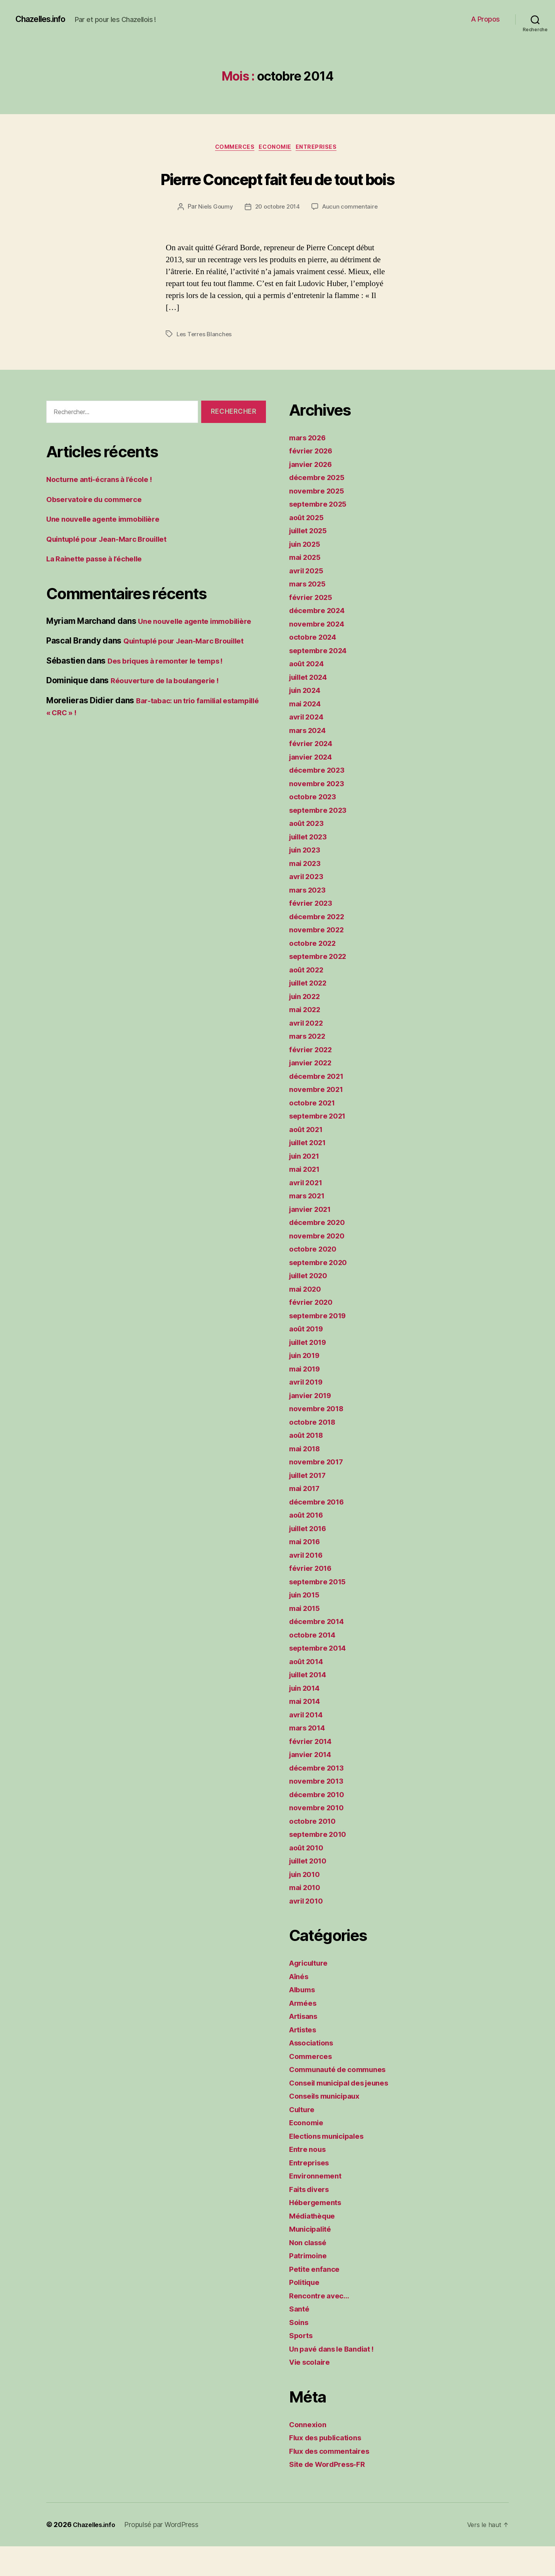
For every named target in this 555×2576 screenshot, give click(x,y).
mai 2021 (306, 1198)
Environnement (318, 2205)
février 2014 (313, 1771)
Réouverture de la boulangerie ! (172, 710)
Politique (306, 2312)
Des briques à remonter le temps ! (173, 690)
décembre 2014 (319, 1651)
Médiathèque (315, 2245)
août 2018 (308, 1464)
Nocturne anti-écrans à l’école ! (105, 509)
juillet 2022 (311, 1012)
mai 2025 (307, 586)
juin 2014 (307, 1717)
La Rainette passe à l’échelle (100, 588)
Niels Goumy (213, 237)
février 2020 (313, 1331)
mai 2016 (307, 1571)
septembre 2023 (321, 839)
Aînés (300, 2006)
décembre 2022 (320, 946)
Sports (302, 2365)
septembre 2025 (321, 533)
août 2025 (308, 547)
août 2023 (308, 853)
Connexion (309, 2454)
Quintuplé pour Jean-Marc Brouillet (114, 568)
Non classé (310, 2272)
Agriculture (311, 1992)
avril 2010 (308, 1930)
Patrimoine (310, 2285)
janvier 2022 (313, 1092)
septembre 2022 (321, 986)
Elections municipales (331, 2165)
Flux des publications (330, 2467)
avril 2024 (308, 746)
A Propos (485, 19)
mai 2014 (307, 1730)
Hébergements (318, 2232)
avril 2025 (308, 600)
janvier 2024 (313, 786)
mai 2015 (306, 1638)
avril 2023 (308, 906)
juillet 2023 (311, 866)
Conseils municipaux (329, 2125)
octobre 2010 (315, 1850)
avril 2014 (308, 1744)
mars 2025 (310, 613)
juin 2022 (307, 1026)
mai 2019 (307, 1398)
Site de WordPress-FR (331, 2494)
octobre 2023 (315, 826)
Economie (277, 148)
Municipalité (312, 2258)
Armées (304, 2032)
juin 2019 (307, 1385)
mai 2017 (306, 1518)
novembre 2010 (319, 1837)
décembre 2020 (320, 1252)
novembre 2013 (319, 1810)
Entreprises (323, 148)
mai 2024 (307, 733)
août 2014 (308, 1691)
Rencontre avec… (322, 2325)
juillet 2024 (311, 706)
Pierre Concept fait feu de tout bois (277, 192)
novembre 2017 (319, 1491)
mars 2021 (309, 1225)
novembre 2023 (319, 813)
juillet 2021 (310, 1172)
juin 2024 (307, 719)
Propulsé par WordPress (167, 2554)
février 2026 (313, 480)
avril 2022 (308, 1052)
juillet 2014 (311, 1704)
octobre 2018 (315, 1451)
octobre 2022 (315, 972)
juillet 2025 (311, 560)
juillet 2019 (311, 1371)
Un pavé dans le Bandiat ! (337, 2378)
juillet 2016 (311, 1558)
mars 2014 (309, 1757)
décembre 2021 (319, 1105)
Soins (300, 2352)
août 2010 (308, 1877)
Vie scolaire (312, 2391)
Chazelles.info (45, 19)
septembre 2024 (321, 680)
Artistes (305, 2059)
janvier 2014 (313, 1784)
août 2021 (308, 1159)
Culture (303, 2139)
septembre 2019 (321, 1345)
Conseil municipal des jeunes (345, 2112)
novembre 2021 (319, 1119)
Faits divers (312, 2219)
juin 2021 (307, 1185)
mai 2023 (307, 893)
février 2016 (313, 1597)
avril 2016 (308, 1584)
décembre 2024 (320, 640)
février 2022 (313, 1079)
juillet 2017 (310, 1505)
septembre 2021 (320, 1145)
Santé (300, 2338)
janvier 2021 (313, 1238)
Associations (314, 2072)
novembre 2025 (319, 520)
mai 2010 (307, 1917)
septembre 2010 (321, 1863)
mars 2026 (310, 467)
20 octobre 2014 (277, 237)
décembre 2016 (319, 1531)
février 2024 (313, 773)
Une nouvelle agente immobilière (109, 548)
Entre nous (309, 2178)
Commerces (231, 148)
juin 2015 (307, 1624)
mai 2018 (307, 1478)
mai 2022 (307, 1039)
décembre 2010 (319, 1824)
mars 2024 (310, 760)
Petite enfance (317, 2298)
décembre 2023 (320, 799)
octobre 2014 (315, 1664)
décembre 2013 (319, 1797)
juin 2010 (307, 1904)
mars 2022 (310, 1065)
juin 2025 (307, 573)
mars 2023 (310, 919)
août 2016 (308, 1544)
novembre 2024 (319, 653)
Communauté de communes (343, 2099)
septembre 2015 (320, 1611)
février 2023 (313, 932)
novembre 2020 (319, 1265)
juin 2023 (307, 879)
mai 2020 (307, 1318)
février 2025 (313, 627)
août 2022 (308, 999)
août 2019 (308, 1358)
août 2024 (309, 693)
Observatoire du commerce (99, 529)
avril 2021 (308, 1212)
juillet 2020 (311, 1305)
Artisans (305, 2045)
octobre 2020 (315, 1278)
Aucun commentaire (351, 237)
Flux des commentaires (334, 2480)
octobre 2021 (314, 1132)
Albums (304, 2019)
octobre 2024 (315, 666)
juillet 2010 (311, 1890)
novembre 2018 (319, 1438)
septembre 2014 (321, 1677)
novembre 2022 (319, 959)
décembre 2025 (320, 507)
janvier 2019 (313, 1425)
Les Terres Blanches (205, 364)
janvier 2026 (313, 494)
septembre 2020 (321, 1292)
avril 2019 (308, 1411)
